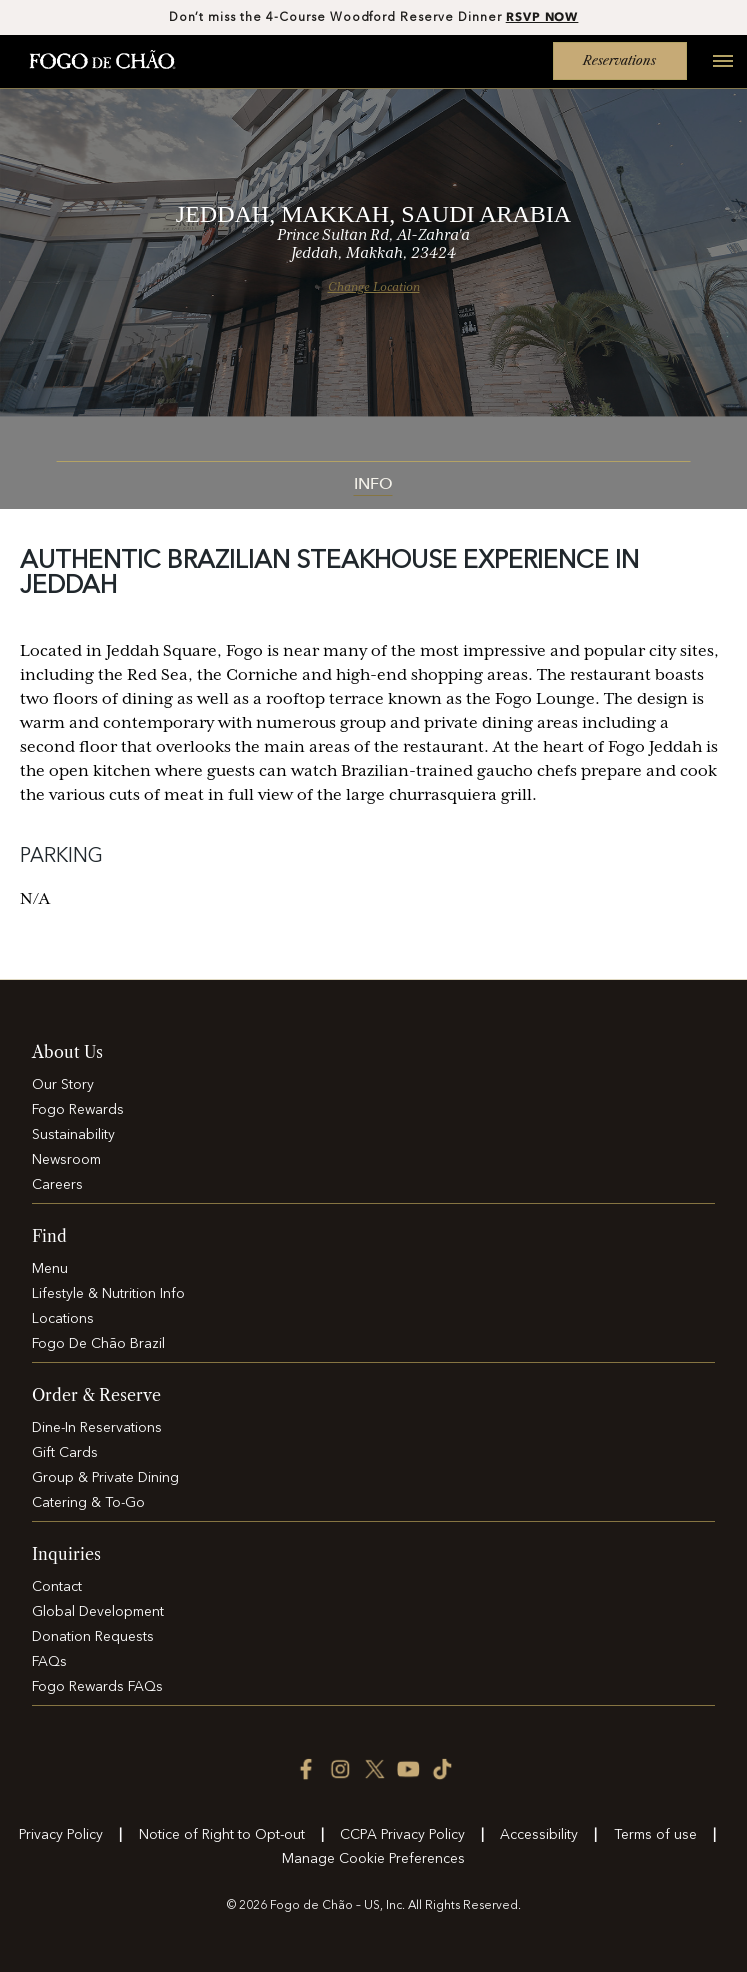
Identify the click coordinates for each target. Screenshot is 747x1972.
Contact (57, 1587)
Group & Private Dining (105, 1478)
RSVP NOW (542, 16)
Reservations (619, 61)
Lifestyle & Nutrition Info (108, 1294)
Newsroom (66, 1160)
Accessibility (539, 1835)
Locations (63, 1319)
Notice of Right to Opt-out (222, 1835)
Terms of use (655, 1835)
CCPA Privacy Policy (402, 1835)
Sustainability (73, 1135)
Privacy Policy (61, 1835)
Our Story (63, 1085)
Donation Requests (93, 1637)
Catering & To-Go (88, 1503)
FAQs (49, 1662)
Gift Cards (65, 1453)
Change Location (374, 287)
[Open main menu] (715, 72)
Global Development (98, 1612)
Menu (50, 1269)
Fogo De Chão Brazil (98, 1344)
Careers (57, 1185)
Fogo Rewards (78, 1110)
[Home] (102, 61)
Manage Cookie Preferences (373, 1859)
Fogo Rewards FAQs (97, 1687)
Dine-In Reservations (97, 1428)
